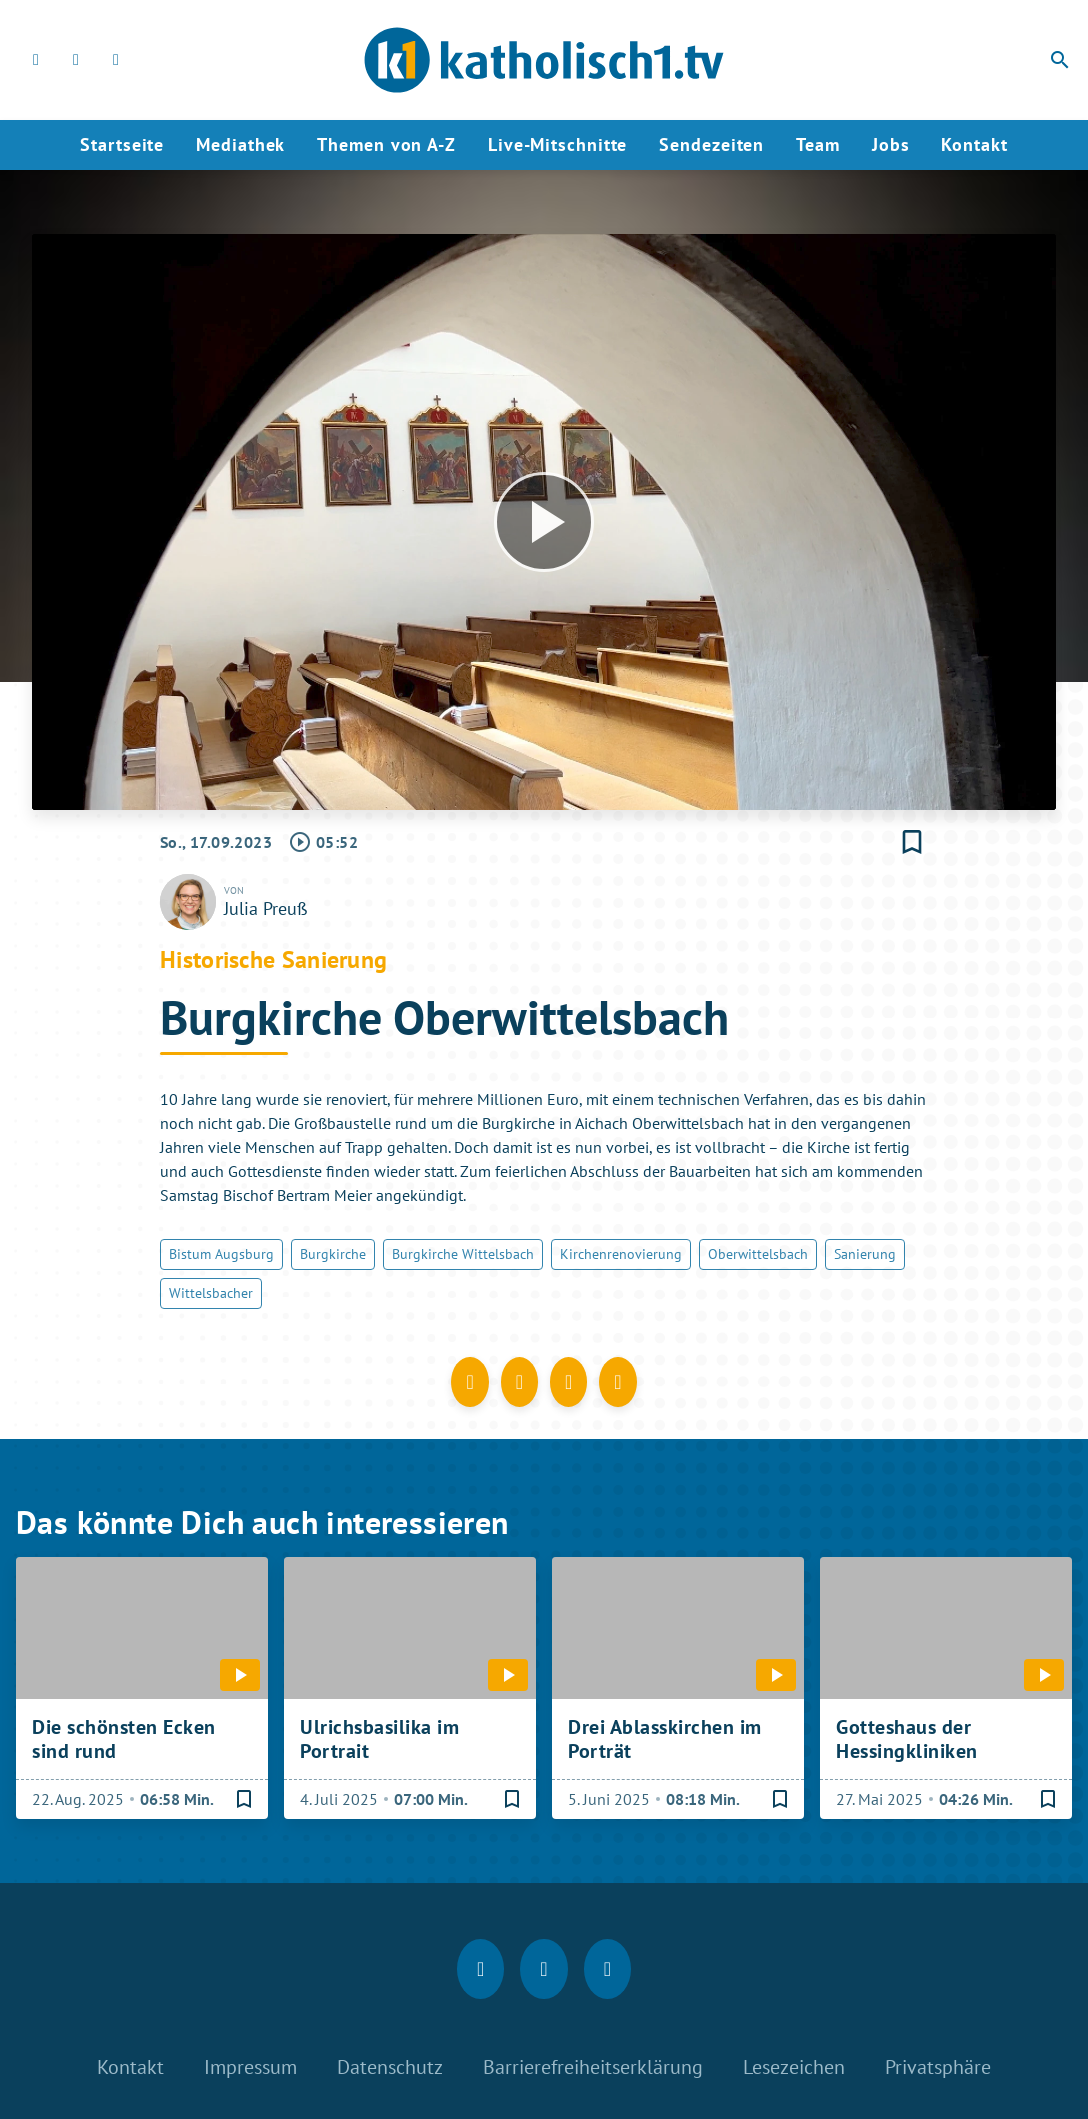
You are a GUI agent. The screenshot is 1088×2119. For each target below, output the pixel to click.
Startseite (122, 144)
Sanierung (865, 1254)
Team (818, 144)
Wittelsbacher (211, 1293)
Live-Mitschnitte (557, 144)
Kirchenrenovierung (621, 1254)
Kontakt (974, 144)
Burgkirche (333, 1254)
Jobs (891, 144)
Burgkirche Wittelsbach (463, 1254)
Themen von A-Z (386, 144)
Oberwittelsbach (758, 1254)
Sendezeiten (711, 144)
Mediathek (240, 144)
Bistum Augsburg (221, 1254)
